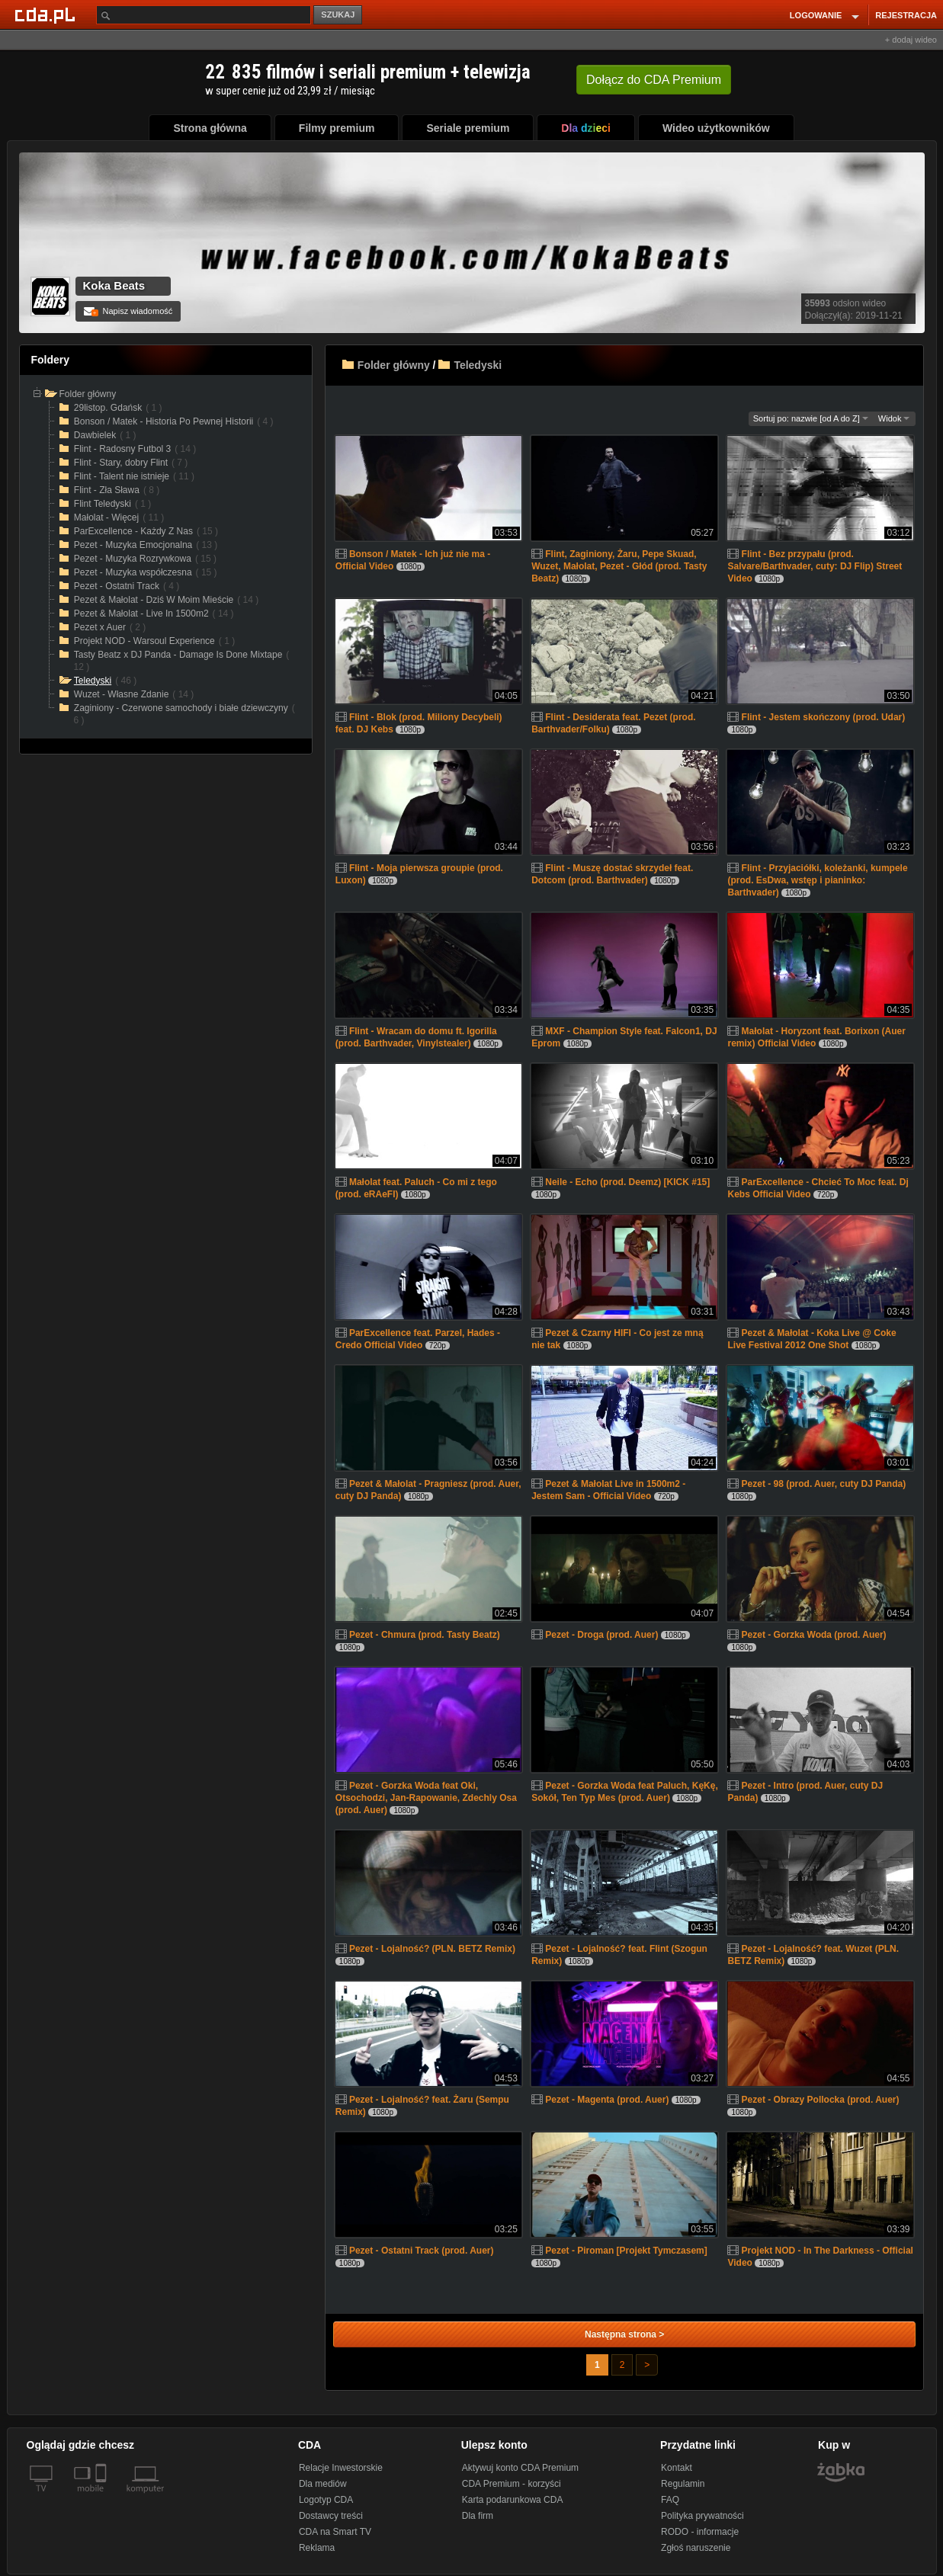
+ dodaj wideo (911, 39)
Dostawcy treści (331, 2515)
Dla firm (477, 2515)
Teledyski (478, 365)
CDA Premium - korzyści (511, 2483)
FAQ (670, 2499)
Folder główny (394, 365)
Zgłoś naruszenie (695, 2547)
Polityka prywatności (702, 2515)
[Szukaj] (203, 14)
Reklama (317, 2547)
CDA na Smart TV (335, 2531)
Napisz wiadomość (128, 311)
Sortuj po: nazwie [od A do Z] (810, 418)
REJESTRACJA (906, 15)
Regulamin (682, 2483)
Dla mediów (323, 2483)
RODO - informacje (700, 2531)
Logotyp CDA (326, 2499)
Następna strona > (624, 2334)
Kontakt (676, 2467)
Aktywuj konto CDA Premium (520, 2467)
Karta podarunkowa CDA (512, 2499)
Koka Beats (114, 285)
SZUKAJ (337, 14)
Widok (894, 418)
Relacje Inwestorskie (341, 2467)
